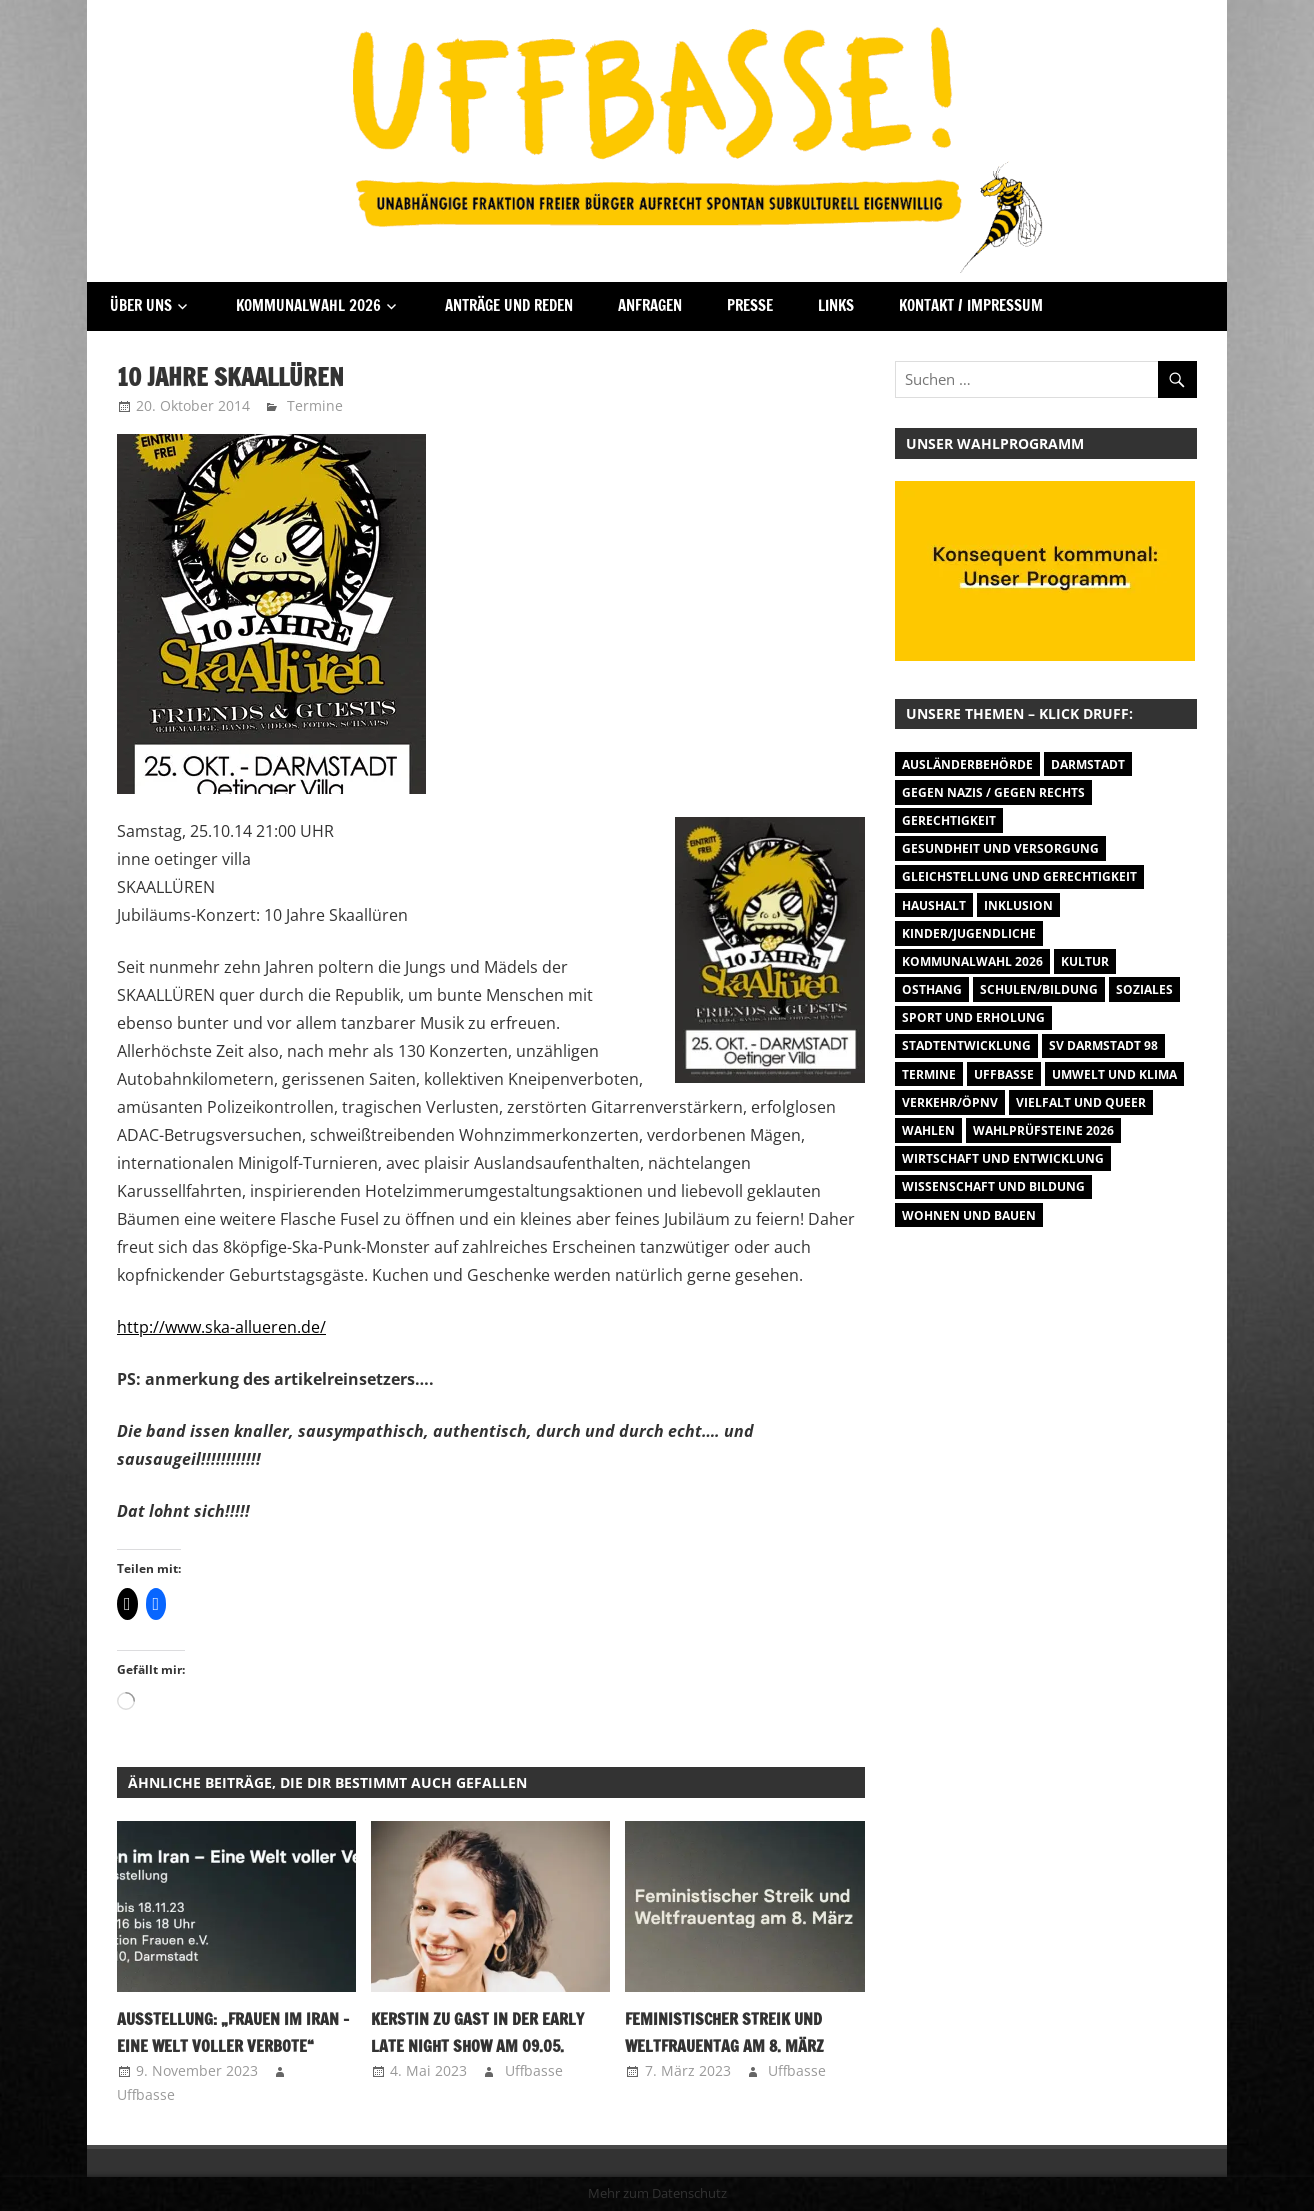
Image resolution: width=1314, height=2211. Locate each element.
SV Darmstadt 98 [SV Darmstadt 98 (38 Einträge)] (1103, 1045)
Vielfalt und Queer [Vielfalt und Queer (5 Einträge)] (1081, 1102)
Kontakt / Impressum (971, 305)
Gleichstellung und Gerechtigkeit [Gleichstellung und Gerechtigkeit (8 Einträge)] (1019, 876)
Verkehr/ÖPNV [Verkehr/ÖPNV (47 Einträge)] (950, 1102)
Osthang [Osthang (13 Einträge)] (932, 989)
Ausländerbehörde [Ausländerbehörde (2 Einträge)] (967, 764)
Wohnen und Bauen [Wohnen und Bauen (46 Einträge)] (969, 1215)
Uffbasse (146, 2094)
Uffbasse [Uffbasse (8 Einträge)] (1004, 1074)
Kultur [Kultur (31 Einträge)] (1085, 961)
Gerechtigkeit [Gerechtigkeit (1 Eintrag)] (949, 820)
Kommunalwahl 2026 (308, 305)
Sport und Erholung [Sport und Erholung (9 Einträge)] (973, 1017)
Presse (750, 305)
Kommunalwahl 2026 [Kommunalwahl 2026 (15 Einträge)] (972, 961)
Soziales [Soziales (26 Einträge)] (1144, 989)
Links (836, 305)
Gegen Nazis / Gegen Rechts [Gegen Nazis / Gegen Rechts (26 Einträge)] (993, 792)
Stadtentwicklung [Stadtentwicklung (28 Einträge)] (966, 1045)
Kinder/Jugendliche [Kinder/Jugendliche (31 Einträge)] (969, 933)
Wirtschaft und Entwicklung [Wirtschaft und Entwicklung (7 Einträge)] (1003, 1158)
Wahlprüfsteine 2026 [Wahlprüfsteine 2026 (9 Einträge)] (1043, 1130)
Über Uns (141, 305)
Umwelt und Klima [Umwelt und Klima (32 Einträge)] (1114, 1074)
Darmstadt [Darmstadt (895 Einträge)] (1088, 764)
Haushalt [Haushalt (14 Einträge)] (934, 905)
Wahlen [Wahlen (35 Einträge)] (928, 1130)
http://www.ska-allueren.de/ (221, 1327)
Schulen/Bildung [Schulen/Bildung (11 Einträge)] (1039, 989)
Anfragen (650, 305)
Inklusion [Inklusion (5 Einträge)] (1018, 905)
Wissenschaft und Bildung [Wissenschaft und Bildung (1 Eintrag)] (993, 1186)
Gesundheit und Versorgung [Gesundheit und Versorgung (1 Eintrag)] (1000, 848)
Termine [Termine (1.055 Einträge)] (929, 1074)
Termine (315, 405)
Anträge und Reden (509, 305)
